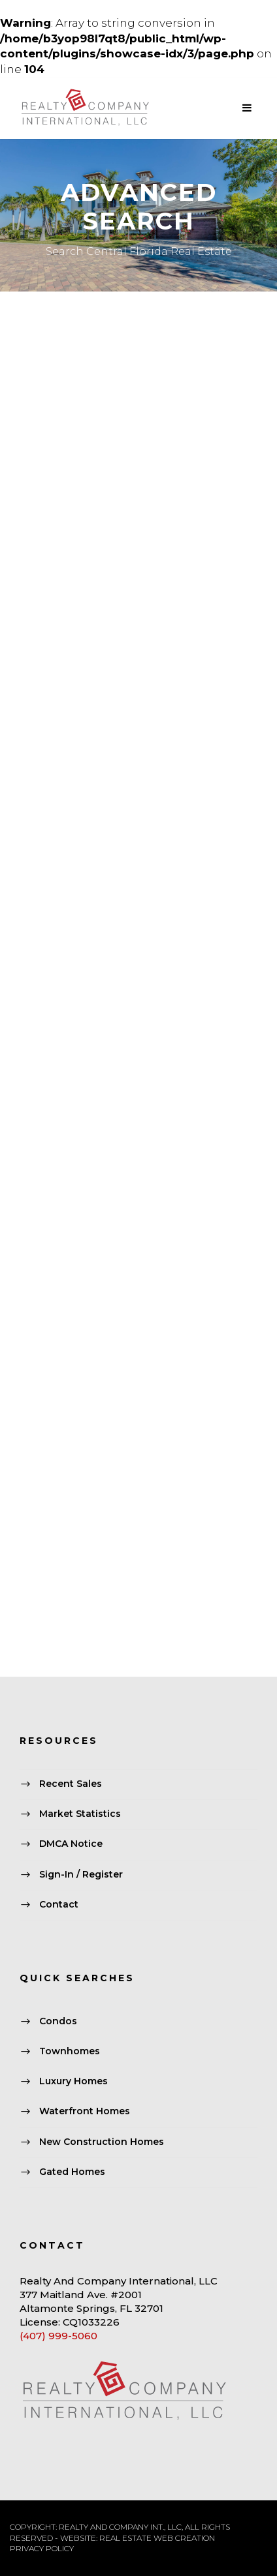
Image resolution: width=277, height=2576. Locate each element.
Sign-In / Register (81, 1874)
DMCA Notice (71, 1844)
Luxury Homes (73, 2081)
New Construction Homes (101, 2142)
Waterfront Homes (84, 2112)
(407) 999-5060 (58, 2335)
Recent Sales (70, 1784)
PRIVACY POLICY (42, 2548)
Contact (58, 1904)
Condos (58, 2021)
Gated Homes (72, 2172)
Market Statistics (80, 1814)
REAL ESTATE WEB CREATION (157, 2538)
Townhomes (69, 2051)
